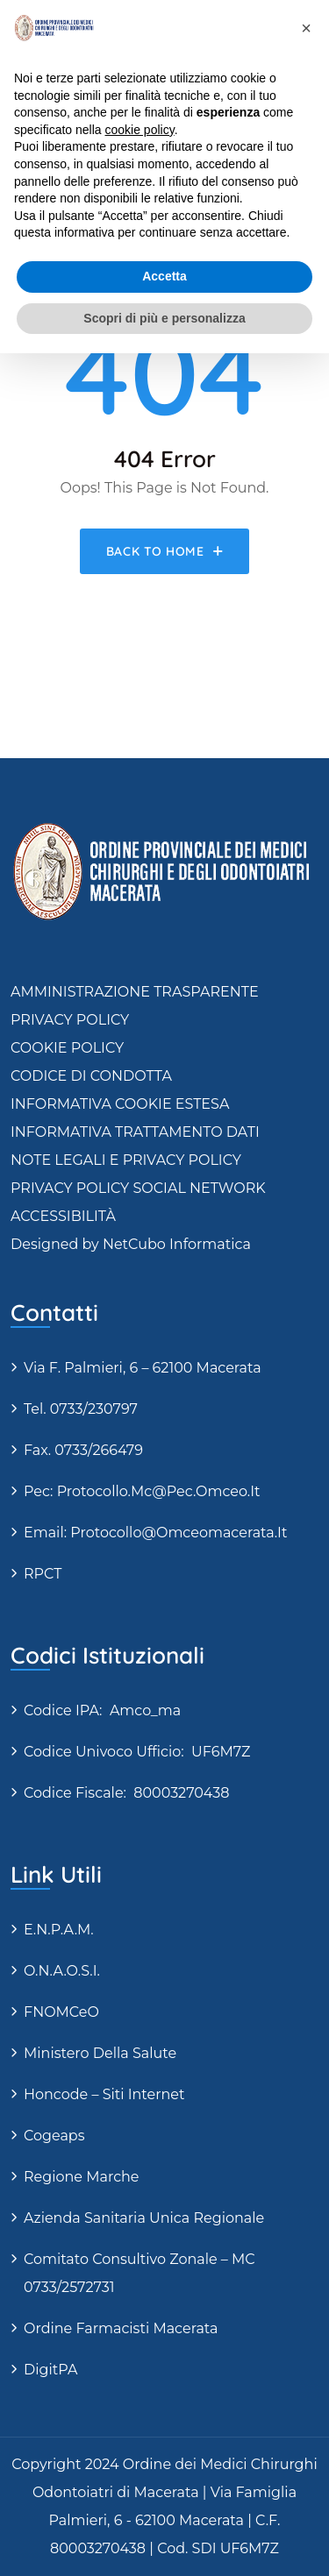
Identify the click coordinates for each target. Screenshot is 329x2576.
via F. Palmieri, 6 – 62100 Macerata (142, 1367)
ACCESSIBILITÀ (63, 1216)
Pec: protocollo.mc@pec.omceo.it (142, 1491)
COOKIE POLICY (67, 1048)
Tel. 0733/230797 (81, 1409)
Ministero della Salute (100, 2053)
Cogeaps (54, 2135)
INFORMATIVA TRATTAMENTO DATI (135, 1132)
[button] (306, 28)
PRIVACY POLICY (70, 1019)
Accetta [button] (164, 276)
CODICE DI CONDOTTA (91, 1076)
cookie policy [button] (140, 130)
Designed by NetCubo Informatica (131, 1244)
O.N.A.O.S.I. (62, 1970)
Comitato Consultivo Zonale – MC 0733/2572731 (139, 2273)
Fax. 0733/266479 (83, 1450)
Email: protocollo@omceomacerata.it (155, 1532)
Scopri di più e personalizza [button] (164, 318)
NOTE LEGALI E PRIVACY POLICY (126, 1160)
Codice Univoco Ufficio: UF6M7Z (137, 1751)
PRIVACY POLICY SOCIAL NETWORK (138, 1188)
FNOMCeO (61, 2012)
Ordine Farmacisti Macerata (121, 2328)
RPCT (42, 1573)
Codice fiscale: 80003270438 (126, 1793)
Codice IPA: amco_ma (102, 1710)
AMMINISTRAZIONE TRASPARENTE (135, 991)
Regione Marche (81, 2176)
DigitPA (50, 2369)
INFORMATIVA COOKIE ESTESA (120, 1104)
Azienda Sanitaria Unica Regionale (144, 2218)
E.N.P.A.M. (59, 1929)
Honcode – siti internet (104, 2094)
